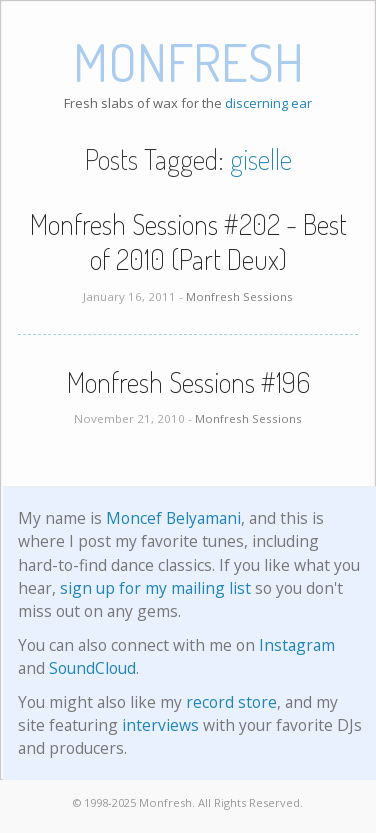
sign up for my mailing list (155, 588)
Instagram (297, 645)
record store (231, 702)
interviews (160, 725)
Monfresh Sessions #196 (188, 382)
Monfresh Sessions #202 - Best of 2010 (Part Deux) (188, 241)
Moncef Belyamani (173, 518)
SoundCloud (92, 668)
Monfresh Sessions (239, 296)
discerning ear (268, 103)
